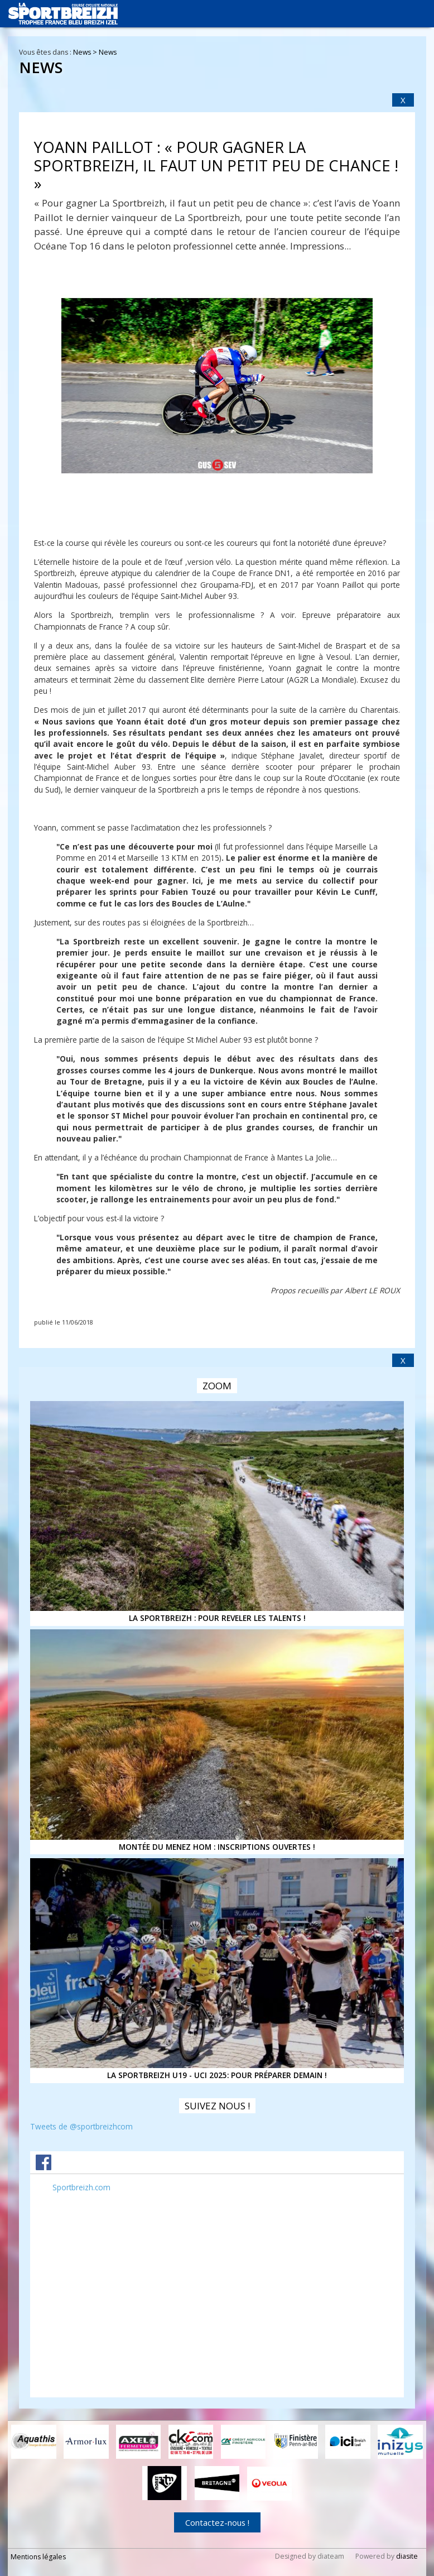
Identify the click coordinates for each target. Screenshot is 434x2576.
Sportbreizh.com (81, 2187)
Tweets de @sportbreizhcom (81, 2126)
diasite (407, 2555)
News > (86, 52)
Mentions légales (38, 2556)
